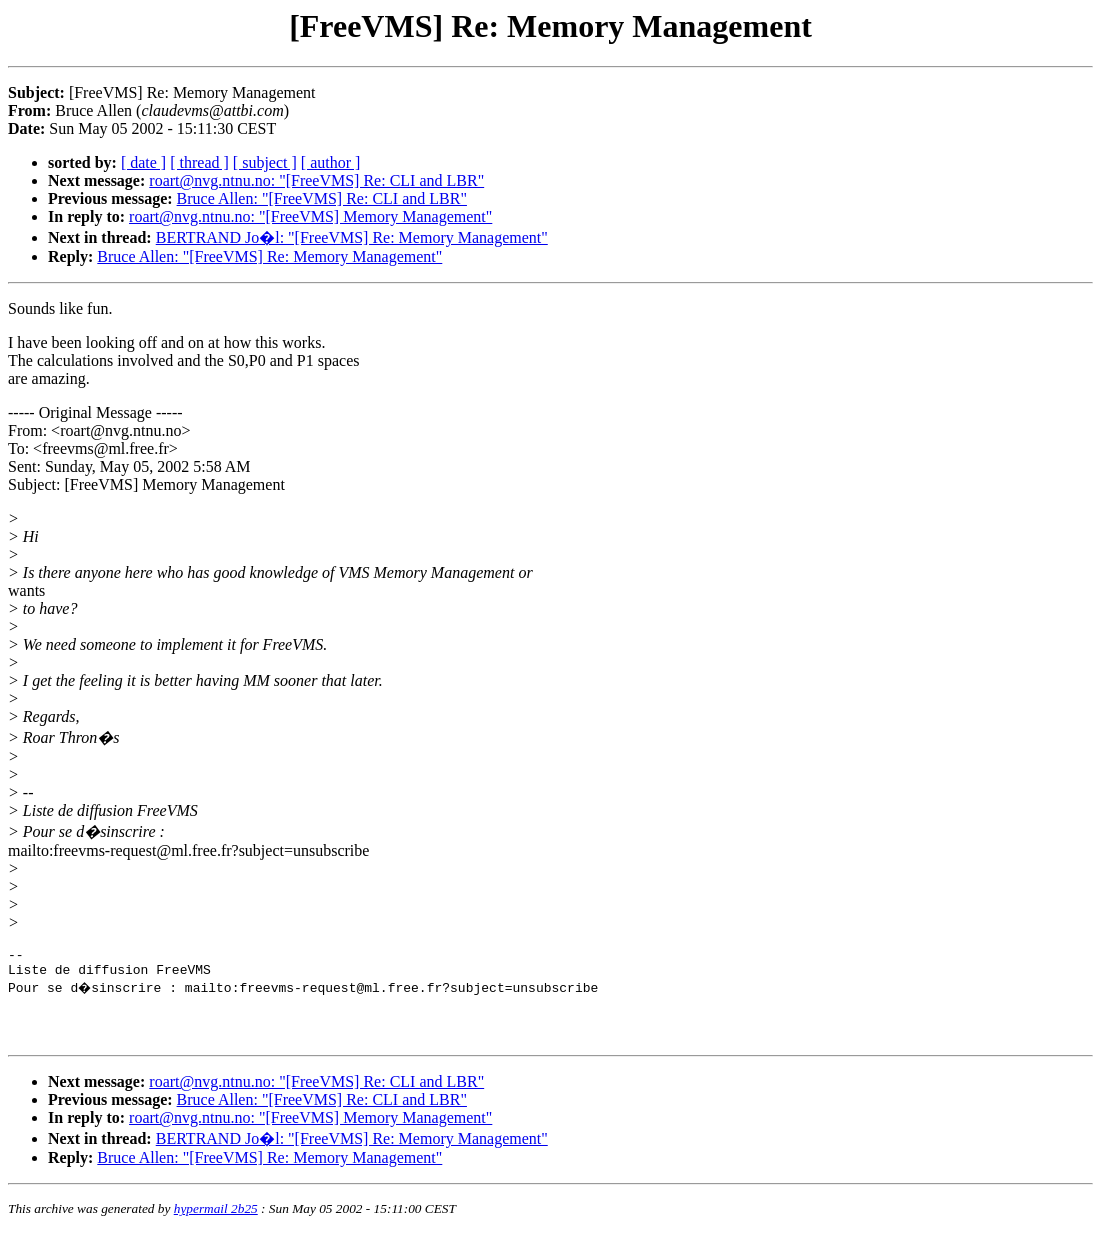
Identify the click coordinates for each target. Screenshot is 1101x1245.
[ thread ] (199, 162)
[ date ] (143, 162)
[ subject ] (265, 162)
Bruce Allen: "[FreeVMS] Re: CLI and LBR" (322, 198)
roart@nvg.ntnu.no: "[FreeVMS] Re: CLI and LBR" (316, 180)
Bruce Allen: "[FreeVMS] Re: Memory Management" (269, 256)
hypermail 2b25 (216, 1220)
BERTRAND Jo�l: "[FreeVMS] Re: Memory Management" (352, 237)
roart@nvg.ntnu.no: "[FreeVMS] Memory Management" (310, 216)
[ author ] (331, 162)
